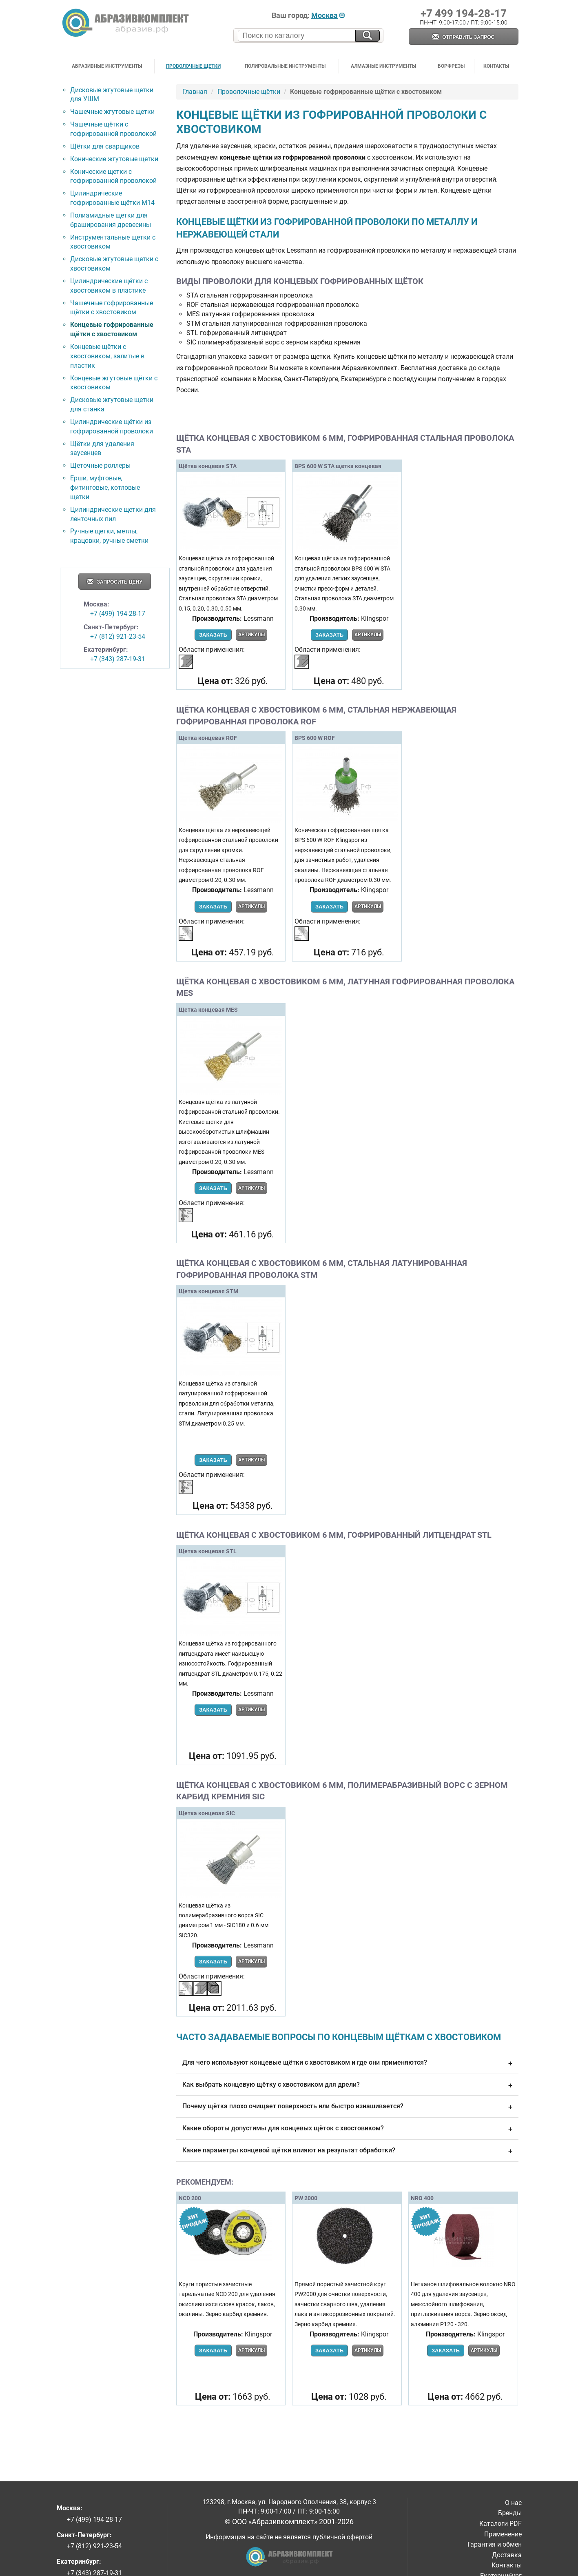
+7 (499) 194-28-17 (117, 613)
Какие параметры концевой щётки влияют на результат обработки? (347, 2151)
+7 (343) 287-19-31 (117, 659)
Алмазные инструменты (383, 66)
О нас (513, 2503)
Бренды (510, 2513)
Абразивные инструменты (107, 66)
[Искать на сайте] (367, 36)
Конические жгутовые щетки (114, 159)
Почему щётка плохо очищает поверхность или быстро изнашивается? (347, 2107)
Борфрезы (451, 66)
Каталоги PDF (500, 2523)
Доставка (507, 2555)
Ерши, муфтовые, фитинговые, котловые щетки (105, 487)
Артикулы (251, 634)
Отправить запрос (463, 37)
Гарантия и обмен (494, 2544)
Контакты (496, 66)
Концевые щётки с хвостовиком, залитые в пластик (107, 356)
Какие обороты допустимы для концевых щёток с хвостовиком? (347, 2129)
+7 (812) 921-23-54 (117, 636)
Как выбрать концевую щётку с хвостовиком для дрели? (347, 2085)
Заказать (213, 635)
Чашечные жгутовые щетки (112, 111)
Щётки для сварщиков (105, 146)
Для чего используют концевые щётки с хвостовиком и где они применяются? (347, 2063)
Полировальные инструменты (285, 66)
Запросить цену (114, 582)
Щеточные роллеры (100, 465)
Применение (503, 2534)
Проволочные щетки (193, 66)
